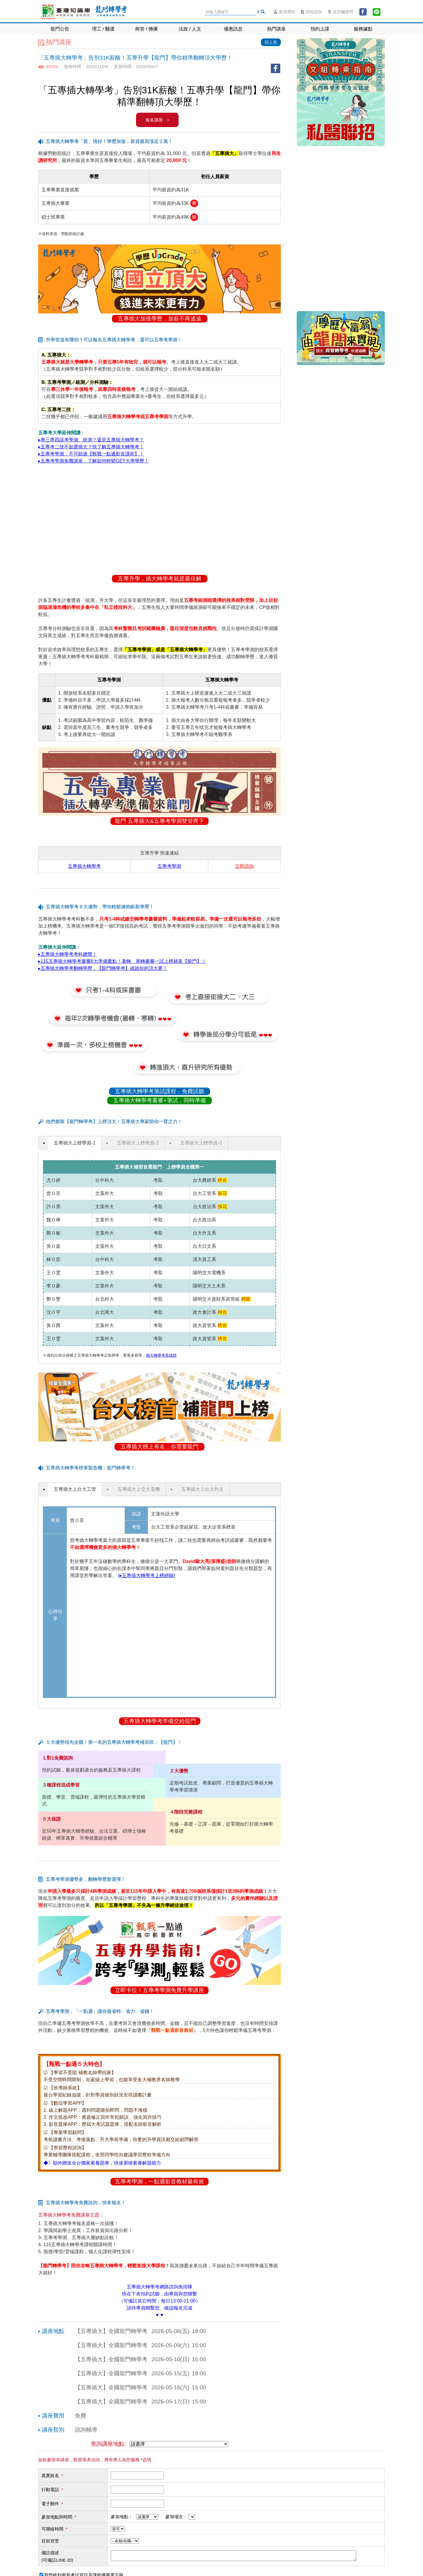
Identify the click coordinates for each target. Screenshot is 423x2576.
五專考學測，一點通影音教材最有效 (159, 2181)
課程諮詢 (311, 12)
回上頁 (271, 42)
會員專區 (284, 12)
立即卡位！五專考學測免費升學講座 (159, 1990)
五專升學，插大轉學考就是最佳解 (160, 578)
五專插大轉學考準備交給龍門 (159, 1721)
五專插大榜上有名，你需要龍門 (159, 1447)
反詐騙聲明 (340, 12)
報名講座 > (157, 119)
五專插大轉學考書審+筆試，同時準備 (159, 1100)
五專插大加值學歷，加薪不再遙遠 (160, 318)
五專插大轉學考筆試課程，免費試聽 (159, 1091)
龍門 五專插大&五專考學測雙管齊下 (159, 821)
